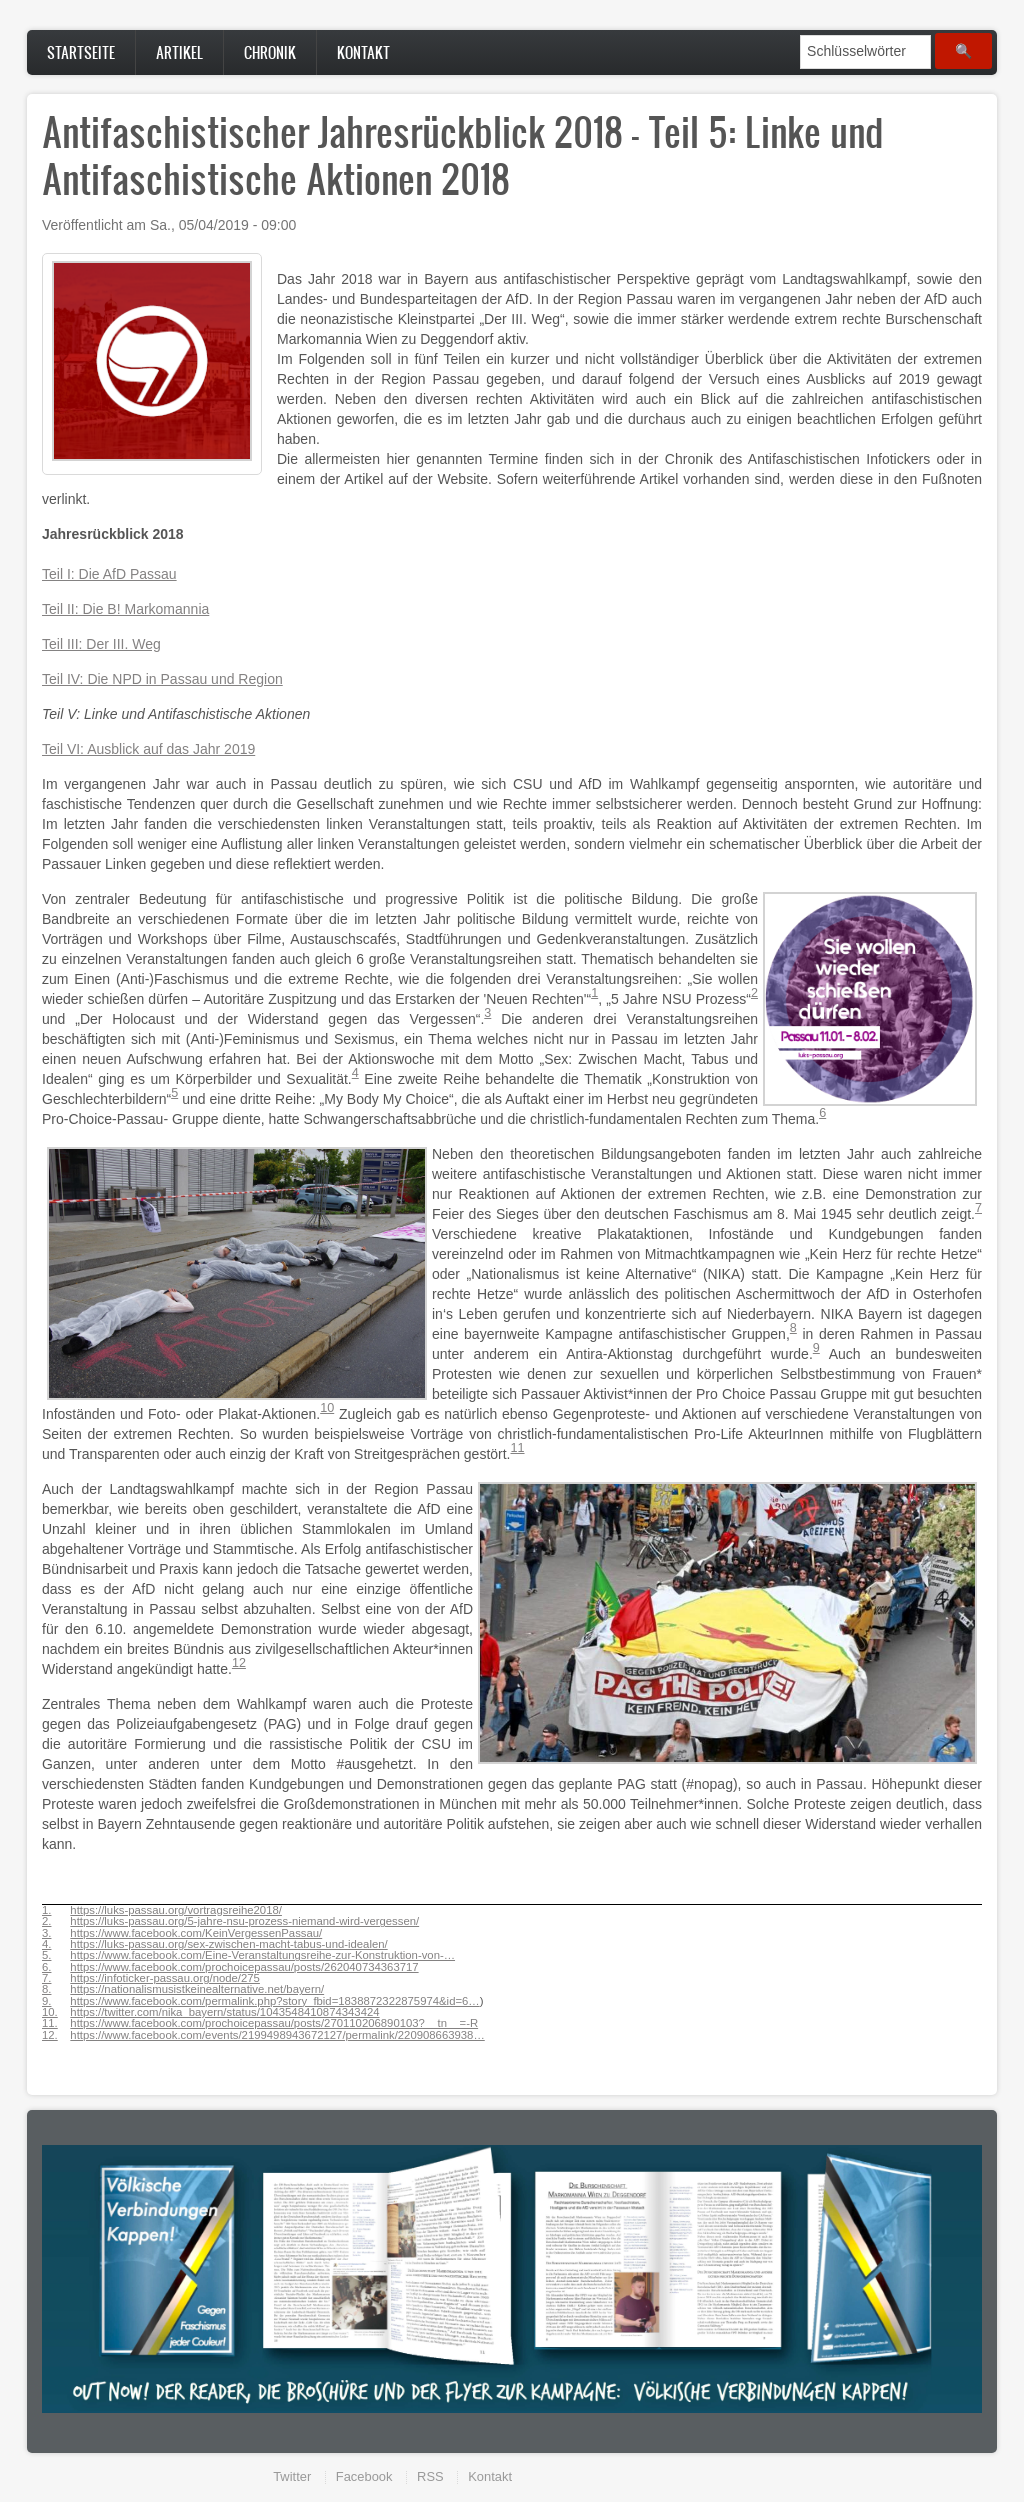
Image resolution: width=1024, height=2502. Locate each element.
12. (50, 2035)
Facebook (364, 2476)
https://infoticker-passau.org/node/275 (165, 1978)
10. (50, 2012)
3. (46, 1933)
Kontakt (363, 52)
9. (46, 2001)
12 (239, 1663)
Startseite (81, 52)
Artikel (179, 52)
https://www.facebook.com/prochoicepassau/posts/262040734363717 (244, 1967)
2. (46, 1921)
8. (46, 1989)
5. (46, 1955)
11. (50, 2023)
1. (46, 1910)
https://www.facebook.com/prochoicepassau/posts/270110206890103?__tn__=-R (274, 2023)
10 (327, 1408)
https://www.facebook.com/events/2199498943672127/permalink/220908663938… (277, 2035)
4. (46, 1944)
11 (518, 1448)
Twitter (292, 2476)
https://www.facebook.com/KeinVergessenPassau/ (196, 1933)
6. (46, 1967)
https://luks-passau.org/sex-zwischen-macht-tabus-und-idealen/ (228, 1944)
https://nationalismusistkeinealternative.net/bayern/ (197, 1989)
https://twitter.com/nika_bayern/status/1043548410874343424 (224, 2012)
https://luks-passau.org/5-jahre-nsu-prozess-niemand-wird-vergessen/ (244, 1921)
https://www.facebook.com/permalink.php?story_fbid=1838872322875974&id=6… (274, 2001)
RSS (430, 2476)
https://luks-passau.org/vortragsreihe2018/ (176, 1910)
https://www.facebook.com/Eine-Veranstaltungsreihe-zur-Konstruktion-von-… (262, 1955)
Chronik (270, 52)
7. (46, 1978)
